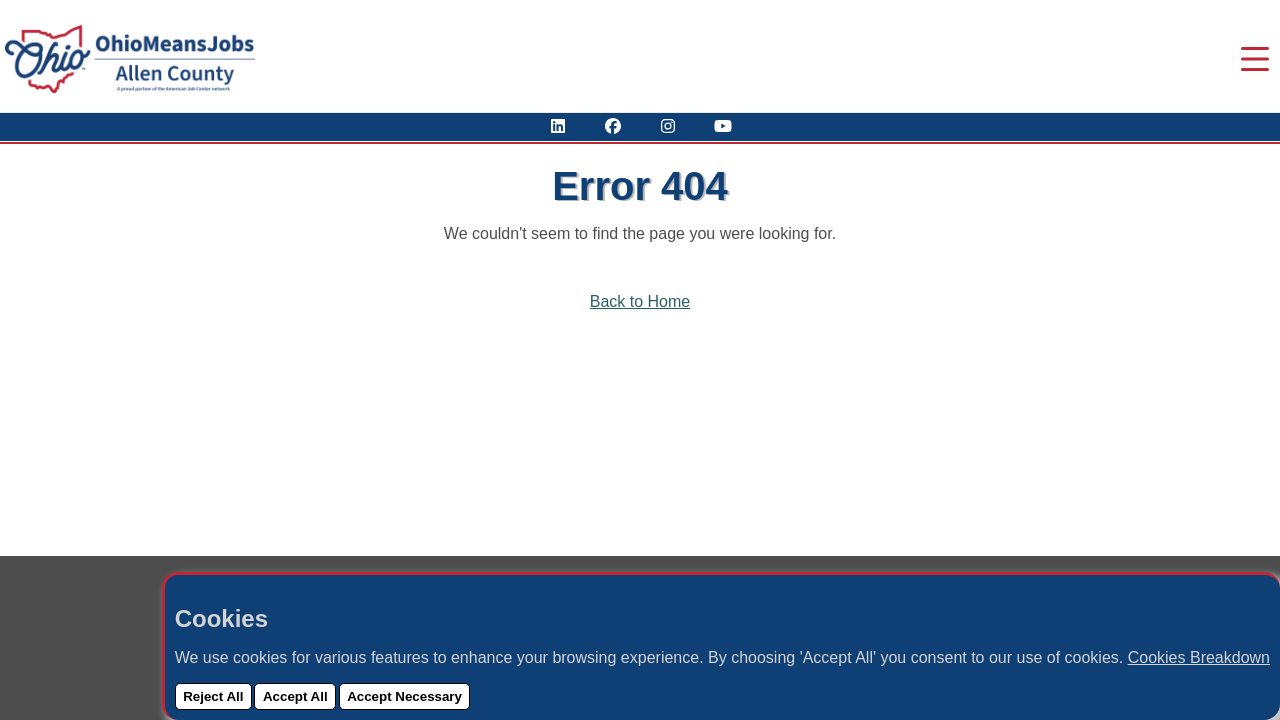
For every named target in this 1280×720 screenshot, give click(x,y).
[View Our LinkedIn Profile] (558, 126)
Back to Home (640, 301)
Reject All (213, 696)
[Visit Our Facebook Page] (613, 126)
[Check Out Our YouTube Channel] (723, 126)
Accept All (295, 696)
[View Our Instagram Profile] (668, 126)
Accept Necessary (404, 696)
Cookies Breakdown (1199, 657)
